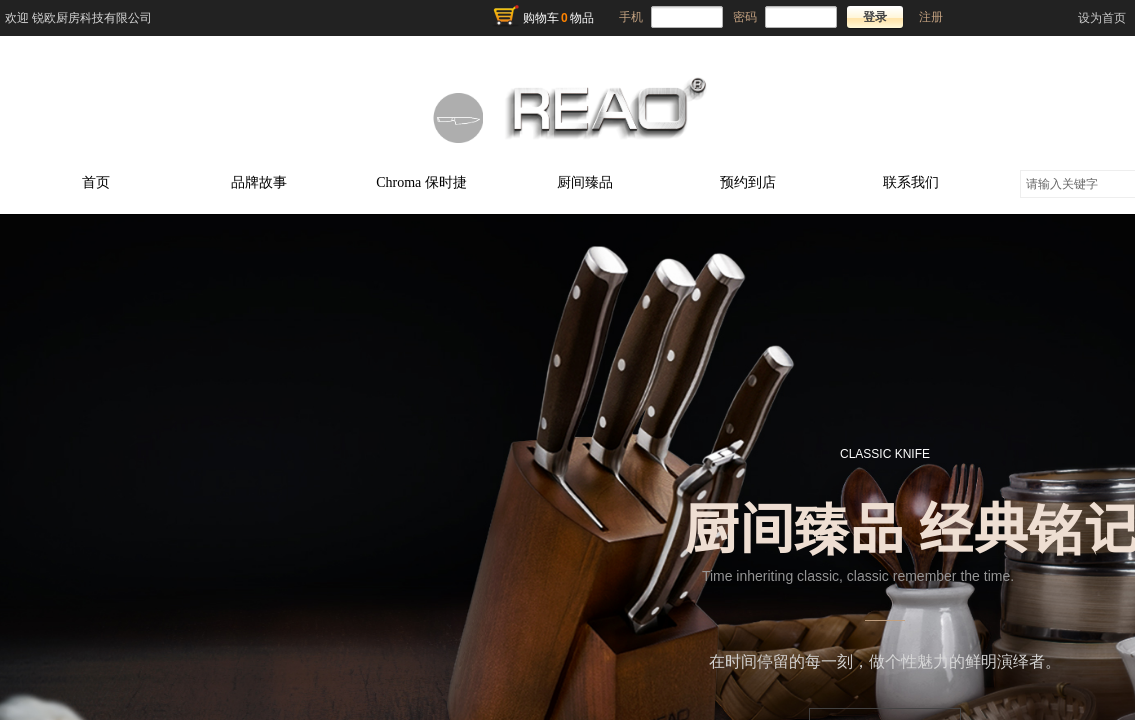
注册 (931, 17)
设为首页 (1102, 18)
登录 (875, 17)
